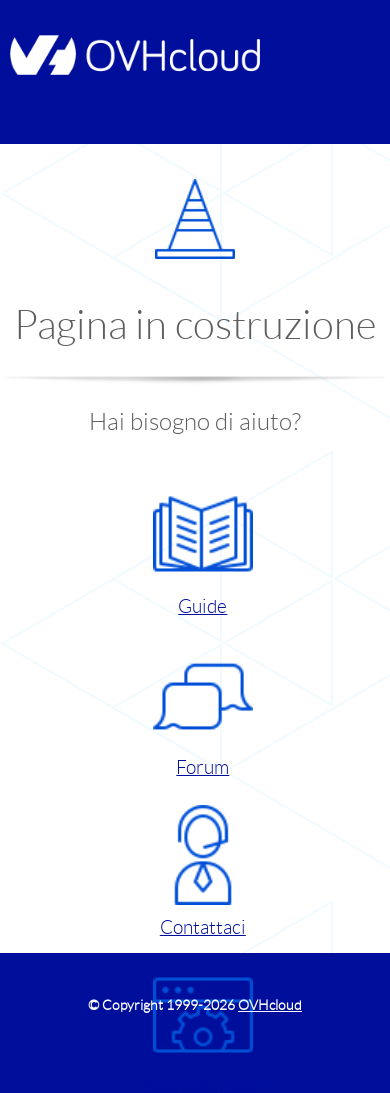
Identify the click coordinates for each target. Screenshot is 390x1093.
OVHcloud (270, 1005)
